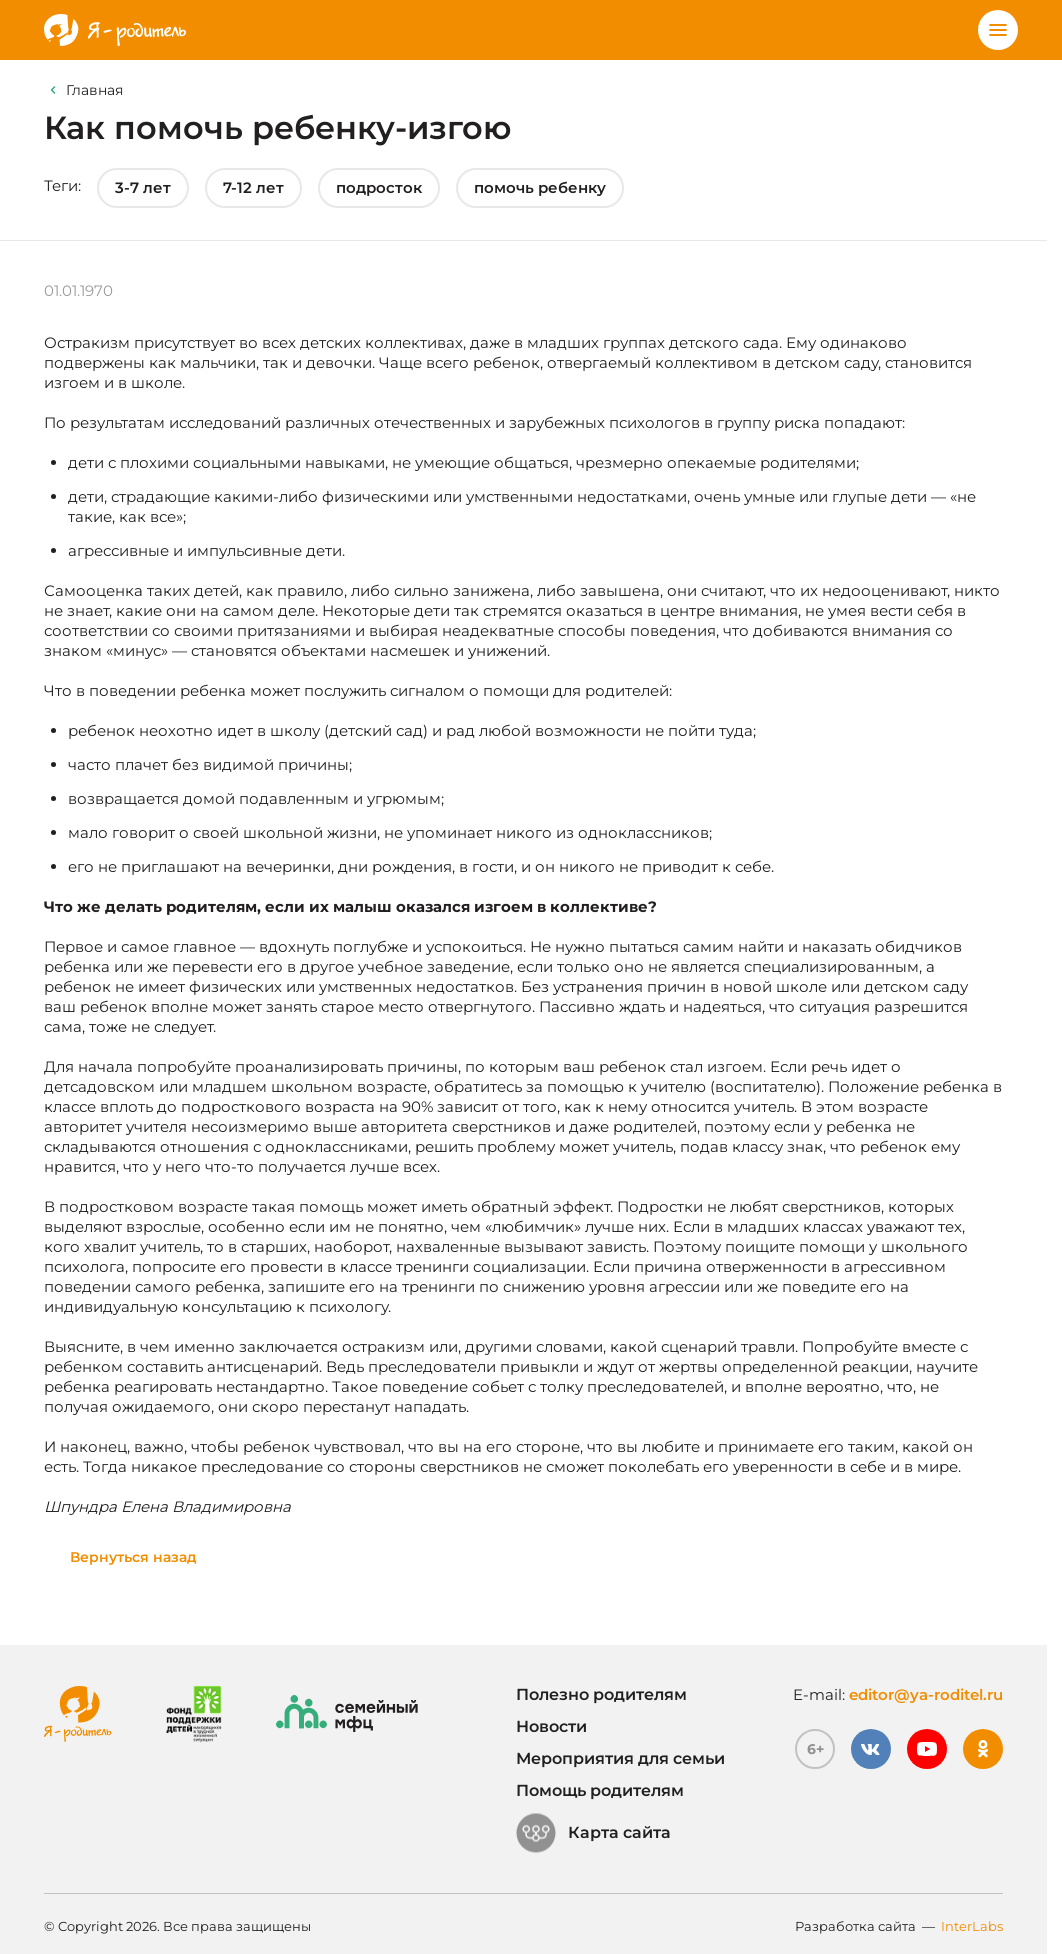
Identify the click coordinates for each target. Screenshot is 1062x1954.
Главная (94, 90)
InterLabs (972, 1926)
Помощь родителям (600, 1790)
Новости (551, 1726)
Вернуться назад (133, 1557)
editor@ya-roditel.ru (926, 1694)
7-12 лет (253, 187)
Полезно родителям (601, 1694)
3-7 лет (143, 187)
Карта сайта (593, 1833)
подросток (379, 187)
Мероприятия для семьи (620, 1758)
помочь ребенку (540, 187)
